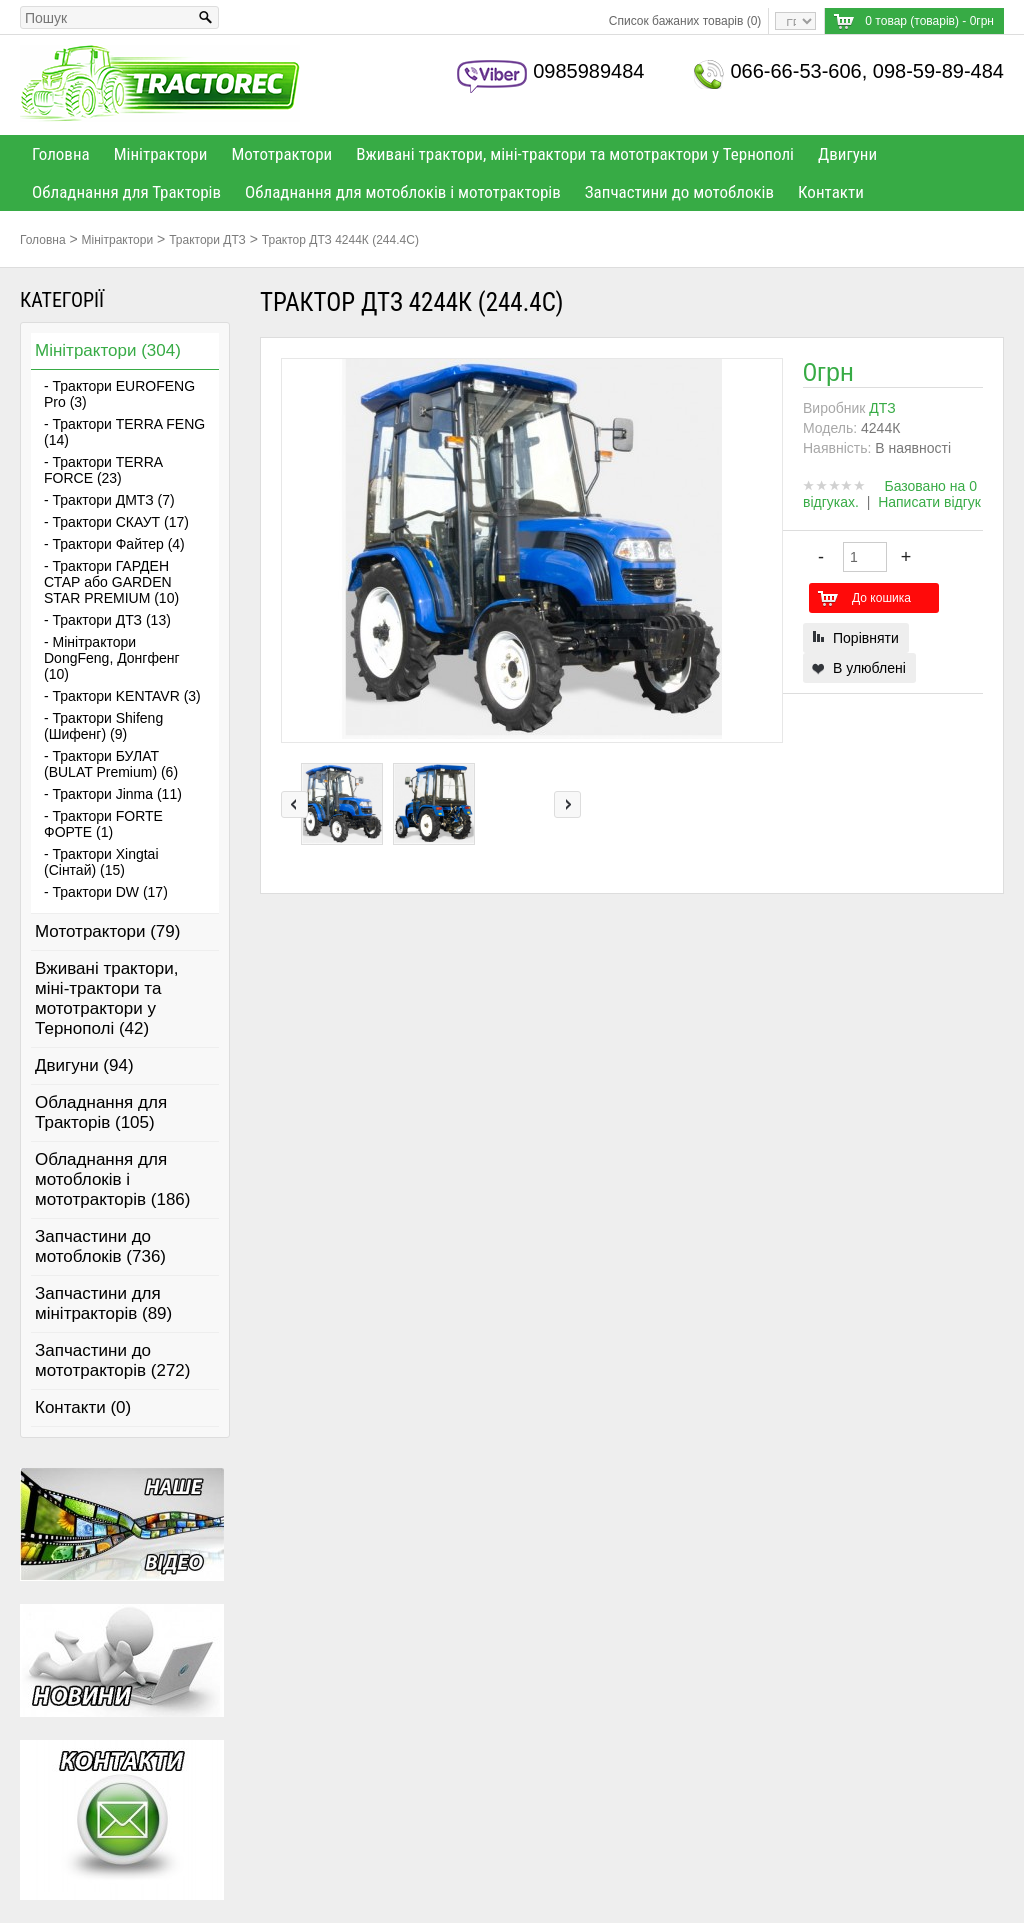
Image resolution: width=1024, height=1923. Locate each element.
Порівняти (866, 638)
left (294, 804)
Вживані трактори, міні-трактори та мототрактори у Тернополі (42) (106, 998)
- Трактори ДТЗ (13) (107, 620)
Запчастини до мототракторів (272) (113, 1360)
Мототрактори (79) (107, 931)
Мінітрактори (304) (108, 350)
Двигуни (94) (84, 1065)
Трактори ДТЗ (207, 240)
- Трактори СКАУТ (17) (116, 522)
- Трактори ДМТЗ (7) (109, 500)
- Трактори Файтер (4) (114, 544)
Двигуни (847, 154)
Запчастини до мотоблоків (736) (100, 1246)
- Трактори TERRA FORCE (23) (103, 470)
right (567, 804)
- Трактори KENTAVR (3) (122, 696)
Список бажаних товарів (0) (685, 21)
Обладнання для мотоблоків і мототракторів (403, 192)
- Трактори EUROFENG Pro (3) (119, 394)
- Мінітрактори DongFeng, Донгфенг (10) (112, 658)
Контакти (831, 192)
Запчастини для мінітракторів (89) (103, 1303)
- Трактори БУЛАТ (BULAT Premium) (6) (111, 764)
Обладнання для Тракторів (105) (101, 1112)
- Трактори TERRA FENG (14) (124, 432)
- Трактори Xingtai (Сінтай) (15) (101, 862)
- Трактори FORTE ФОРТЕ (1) (103, 824)
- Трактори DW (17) (106, 892)
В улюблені (869, 668)
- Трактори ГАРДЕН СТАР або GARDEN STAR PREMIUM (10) (111, 582)
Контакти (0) (83, 1407)
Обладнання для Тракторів (126, 192)
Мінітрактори (161, 154)
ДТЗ (882, 408)
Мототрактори (281, 154)
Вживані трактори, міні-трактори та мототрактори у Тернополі (575, 154)
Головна (61, 154)
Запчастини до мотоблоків (679, 192)
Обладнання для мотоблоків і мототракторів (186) (113, 1179)
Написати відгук (929, 502)
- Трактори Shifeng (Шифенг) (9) (103, 726)
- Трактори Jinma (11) (113, 794)
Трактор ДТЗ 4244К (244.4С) (340, 240)
